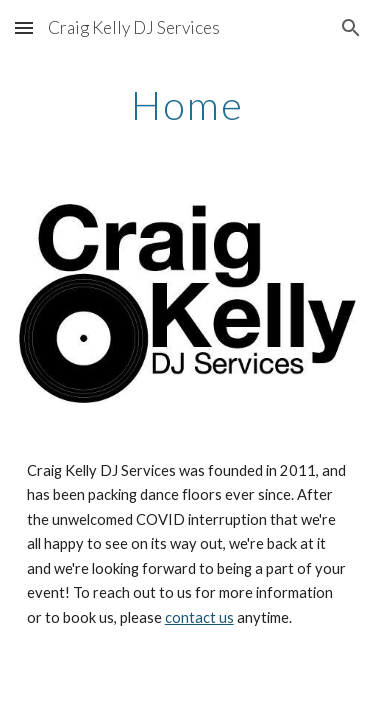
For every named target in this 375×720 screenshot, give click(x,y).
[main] (188, 105)
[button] (24, 27)
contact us (199, 617)
